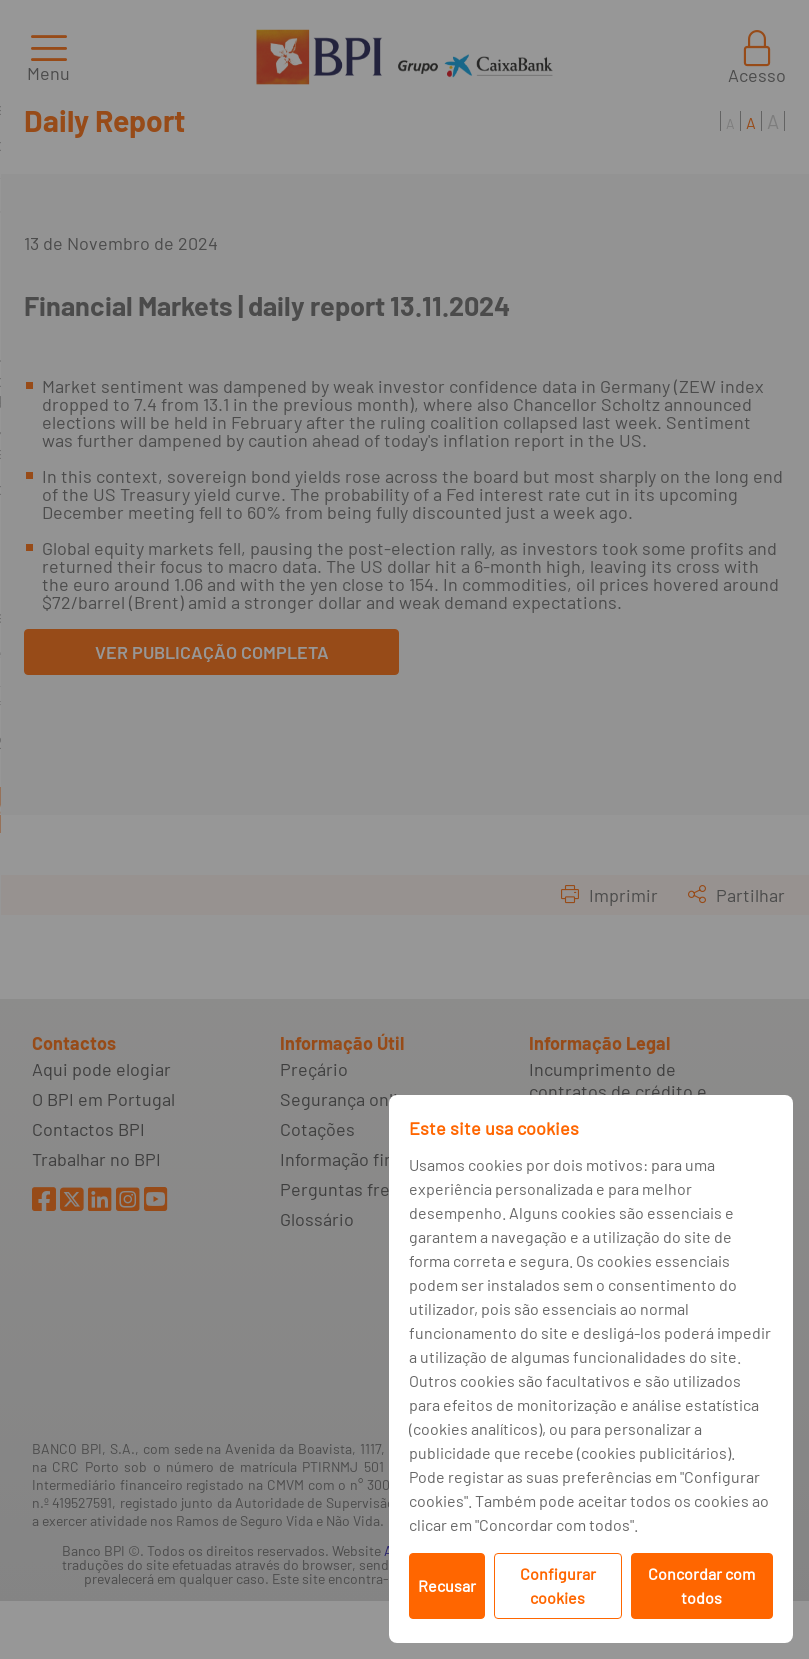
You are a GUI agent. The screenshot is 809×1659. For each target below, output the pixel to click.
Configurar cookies (558, 1585)
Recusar (447, 1585)
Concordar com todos (701, 1585)
